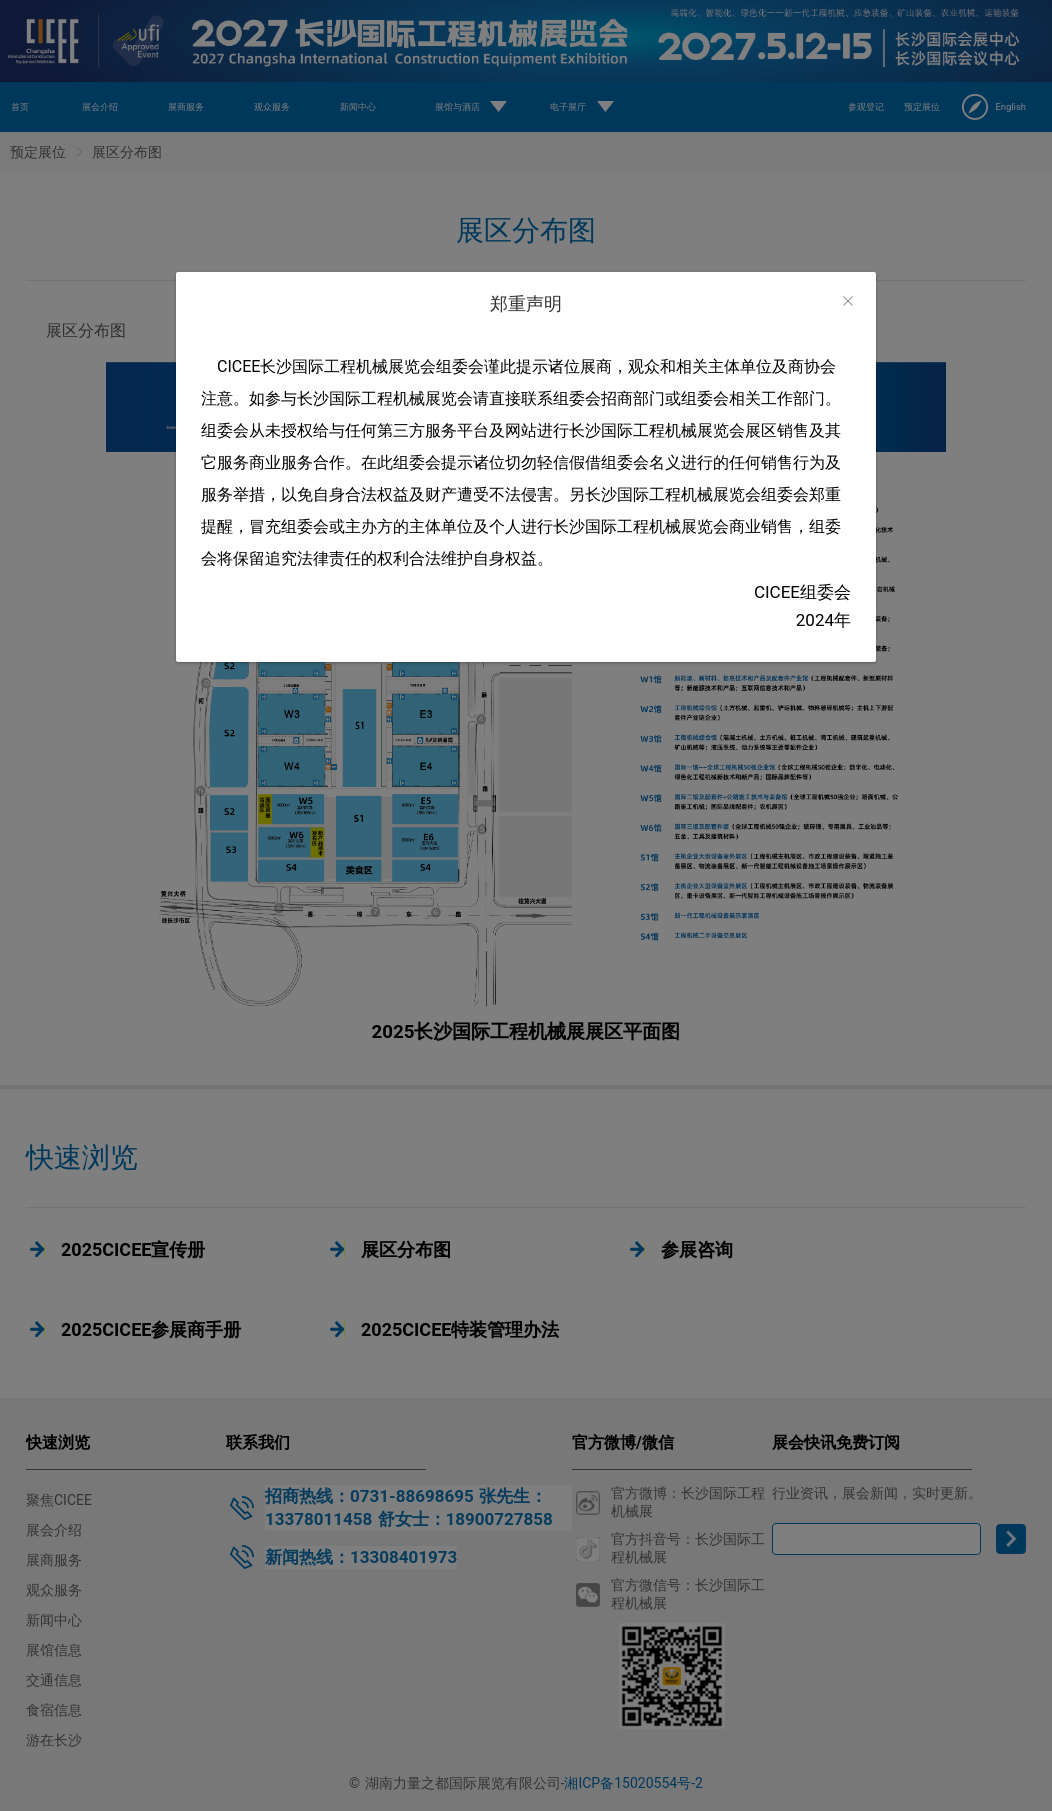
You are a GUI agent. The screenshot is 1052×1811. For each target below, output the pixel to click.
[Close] (848, 301)
